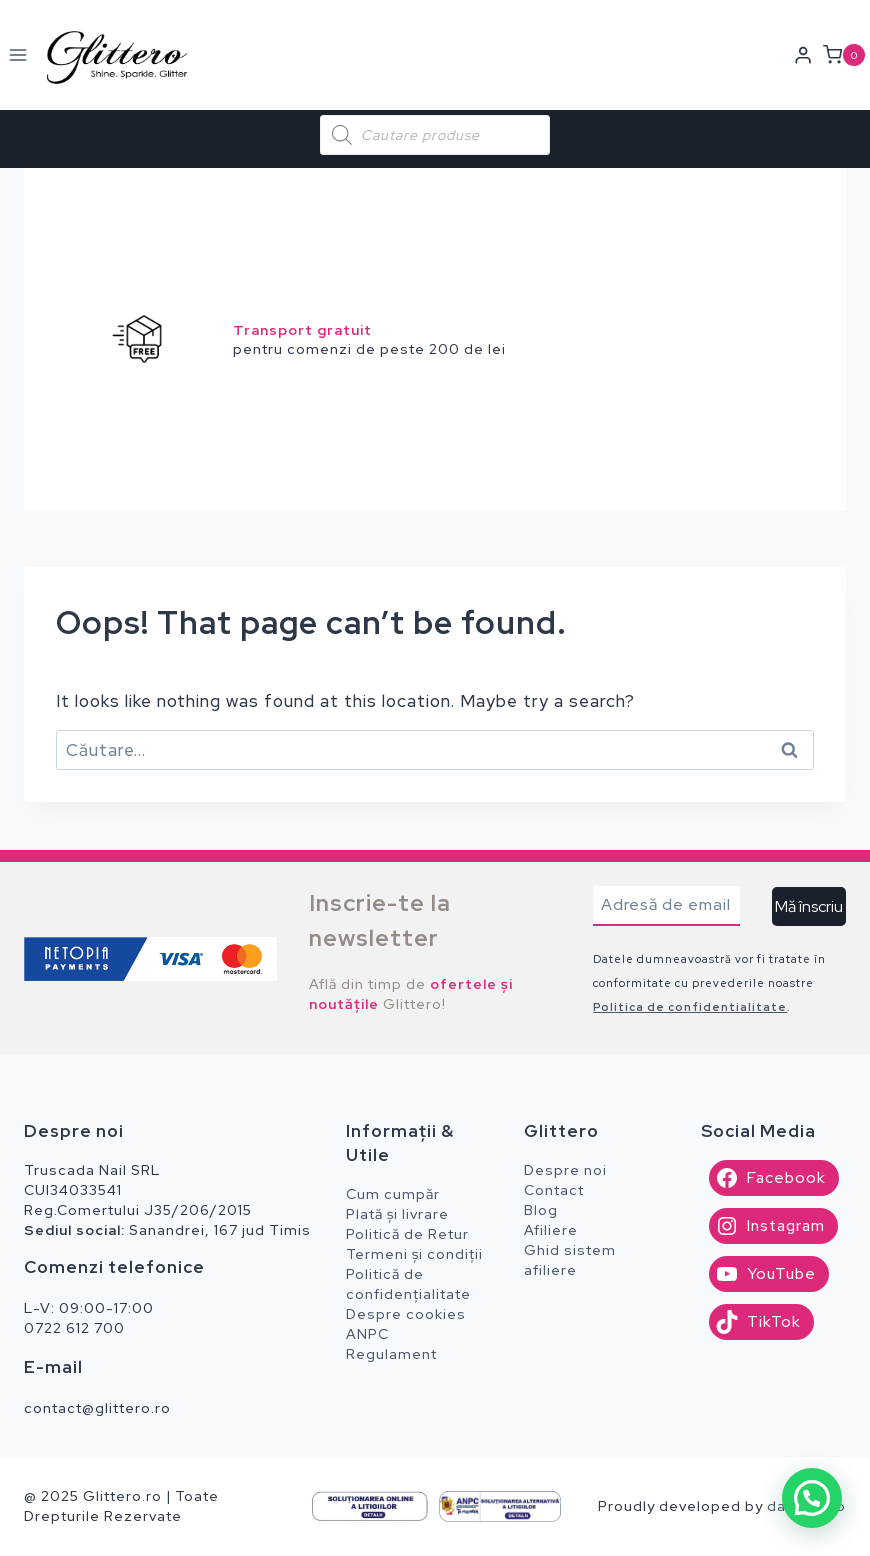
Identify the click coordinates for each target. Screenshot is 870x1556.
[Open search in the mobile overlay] (435, 135)
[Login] (803, 55)
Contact (554, 1190)
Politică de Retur (407, 1234)
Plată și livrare (397, 1214)
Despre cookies (406, 1314)
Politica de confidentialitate (690, 1007)
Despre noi (565, 1170)
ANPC (367, 1334)
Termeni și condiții (414, 1254)
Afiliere (551, 1230)
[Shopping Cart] (846, 55)
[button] (812, 1498)
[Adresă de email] (666, 906)
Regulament (391, 1354)
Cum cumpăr (393, 1194)
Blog (541, 1210)
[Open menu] (18, 54)
